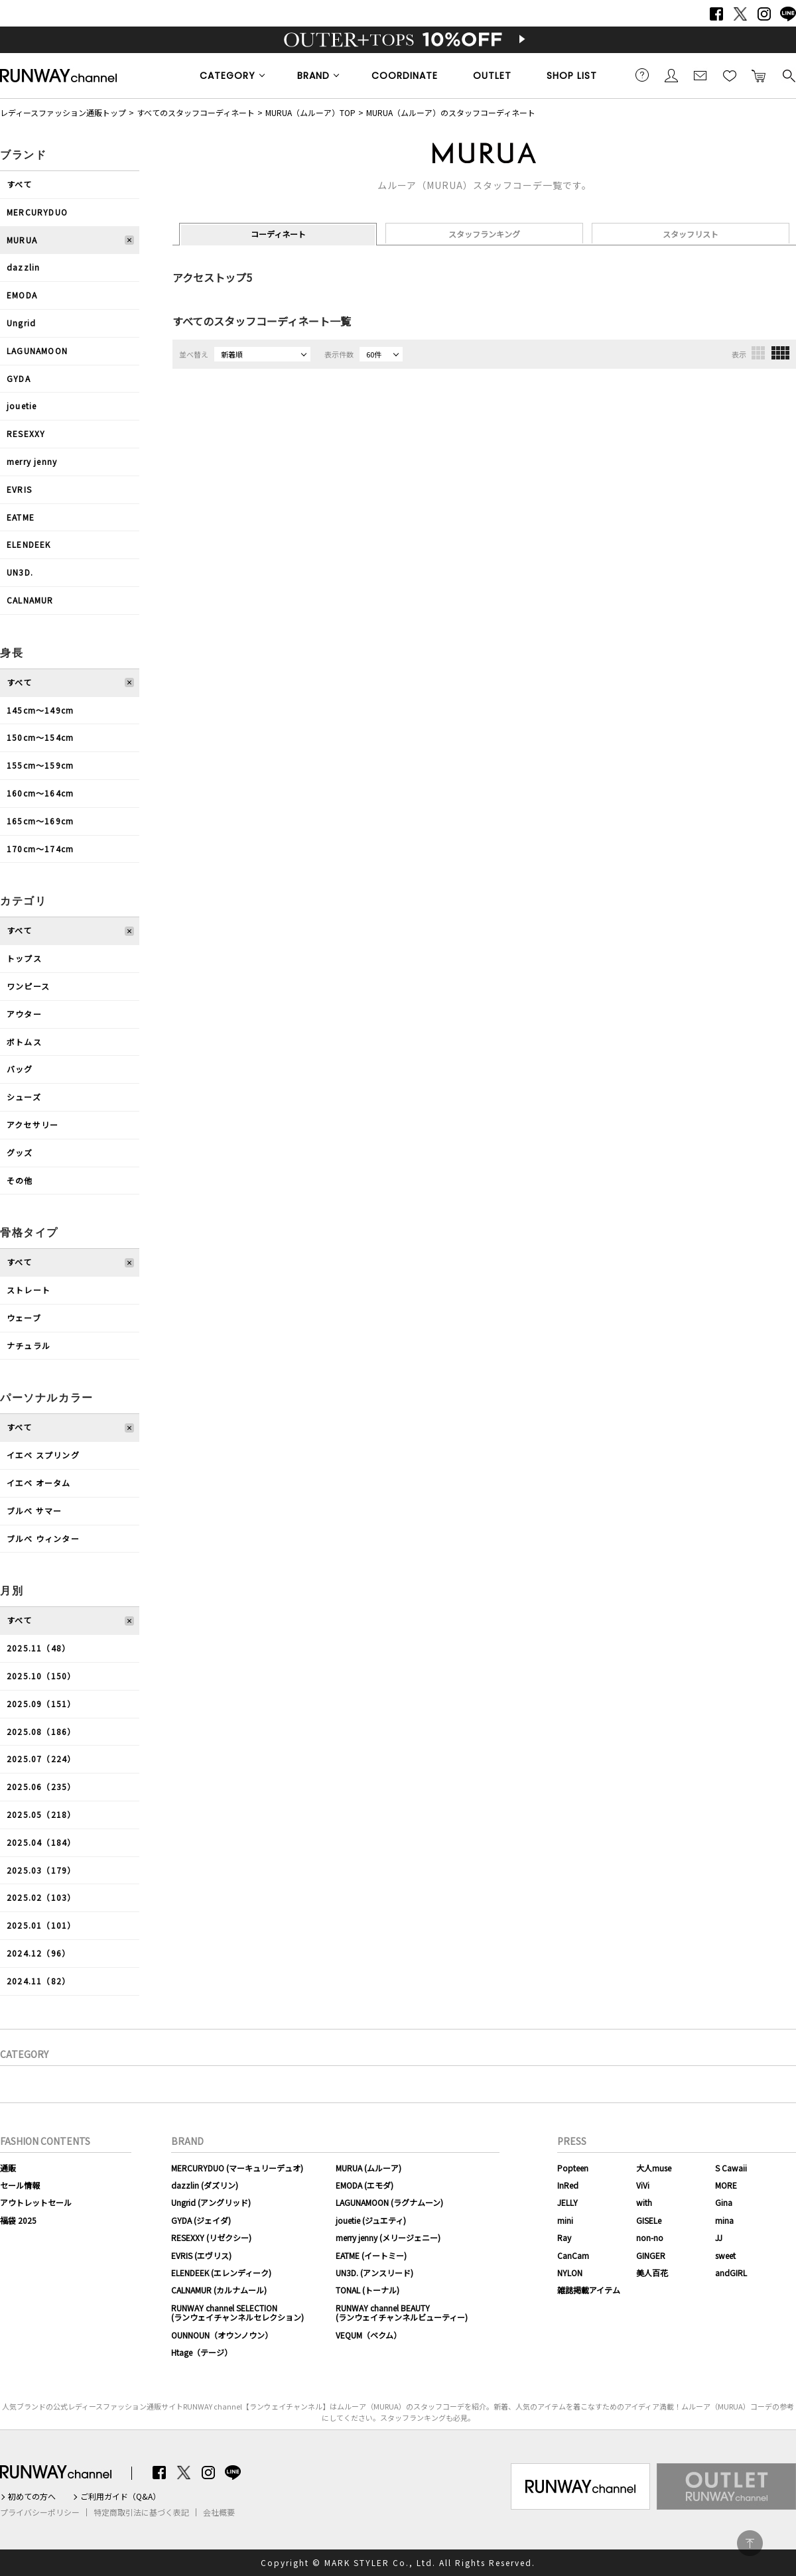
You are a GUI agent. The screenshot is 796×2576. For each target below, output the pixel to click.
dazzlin (23, 267)
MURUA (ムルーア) (368, 2167)
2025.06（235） (41, 1786)
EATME (20, 517)
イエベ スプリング (43, 1454)
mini (565, 2220)
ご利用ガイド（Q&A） (120, 2496)
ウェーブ (24, 1317)
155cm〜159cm (40, 765)
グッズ (20, 1152)
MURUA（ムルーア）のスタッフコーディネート (450, 112)
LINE (788, 14)
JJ (718, 2237)
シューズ (24, 1096)
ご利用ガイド (642, 75)
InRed (567, 2185)
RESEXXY (26, 433)
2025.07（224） (41, 1758)
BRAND (313, 75)
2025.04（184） (41, 1842)
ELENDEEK (29, 544)
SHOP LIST (572, 75)
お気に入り (730, 75)
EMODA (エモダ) (364, 2185)
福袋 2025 (18, 2220)
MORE (726, 2185)
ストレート (28, 1289)
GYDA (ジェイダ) (201, 2220)
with (644, 2202)
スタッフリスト (690, 233)
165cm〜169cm (40, 820)
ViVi (642, 2185)
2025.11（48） (38, 1647)
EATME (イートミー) (371, 2255)
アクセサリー (32, 1124)
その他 (20, 1180)
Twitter (740, 14)
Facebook (716, 14)
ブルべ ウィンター (43, 1538)
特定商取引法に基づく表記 (141, 2512)
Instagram (764, 14)
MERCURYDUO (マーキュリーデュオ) (237, 2167)
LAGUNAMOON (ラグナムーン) (389, 2202)
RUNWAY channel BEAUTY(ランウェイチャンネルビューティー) (402, 2312)
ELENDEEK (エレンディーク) (221, 2272)
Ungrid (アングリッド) (211, 2202)
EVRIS (19, 489)
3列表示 (758, 352)
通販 (8, 2167)
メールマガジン (700, 75)
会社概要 (219, 2512)
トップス (24, 958)
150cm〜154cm (40, 737)
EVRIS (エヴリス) (201, 2255)
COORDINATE (404, 75)
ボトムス (24, 1041)
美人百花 (652, 2272)
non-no (649, 2237)
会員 (671, 75)
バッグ (20, 1068)
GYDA (19, 378)
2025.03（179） (41, 1870)
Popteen (572, 2167)
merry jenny (32, 461)
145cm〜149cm (40, 710)
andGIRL (731, 2272)
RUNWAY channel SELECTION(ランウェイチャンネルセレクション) (237, 2312)
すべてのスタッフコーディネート (196, 112)
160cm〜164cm (40, 793)
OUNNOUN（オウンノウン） (222, 2335)
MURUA (22, 239)
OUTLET (492, 75)
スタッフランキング (484, 233)
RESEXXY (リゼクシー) (211, 2237)
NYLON (569, 2272)
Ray (564, 2237)
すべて (20, 184)
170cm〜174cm (40, 848)
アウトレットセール (36, 2202)
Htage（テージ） (201, 2352)
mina (724, 2220)
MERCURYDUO (37, 212)
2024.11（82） (38, 1980)
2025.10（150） (41, 1675)
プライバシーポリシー (40, 2512)
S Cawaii (731, 2167)
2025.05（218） (41, 1814)
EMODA (22, 294)
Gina (723, 2202)
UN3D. (20, 572)
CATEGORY (227, 75)
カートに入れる (759, 75)
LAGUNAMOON (37, 350)
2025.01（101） (41, 1925)
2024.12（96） (38, 1953)
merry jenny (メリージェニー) (388, 2237)
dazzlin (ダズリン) (204, 2185)
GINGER (650, 2255)
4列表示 (780, 352)
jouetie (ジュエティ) (371, 2220)
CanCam (573, 2255)
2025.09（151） (41, 1703)
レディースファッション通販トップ (63, 112)
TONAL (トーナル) (367, 2289)
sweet (725, 2255)
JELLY (567, 2202)
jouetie (21, 405)
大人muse (653, 2167)
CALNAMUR (30, 600)
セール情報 (20, 2185)
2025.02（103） (41, 1897)
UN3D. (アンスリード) (374, 2272)
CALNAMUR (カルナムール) (219, 2289)
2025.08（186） (41, 1731)
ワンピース (28, 986)
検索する (788, 75)
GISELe (648, 2220)
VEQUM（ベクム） (368, 2335)
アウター (24, 1013)
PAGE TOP (750, 2543)
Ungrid (21, 322)
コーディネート (278, 233)
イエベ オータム (39, 1482)
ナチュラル (28, 1345)
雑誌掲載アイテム (588, 2289)
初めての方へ (32, 2496)
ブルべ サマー (34, 1510)
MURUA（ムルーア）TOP (310, 112)
